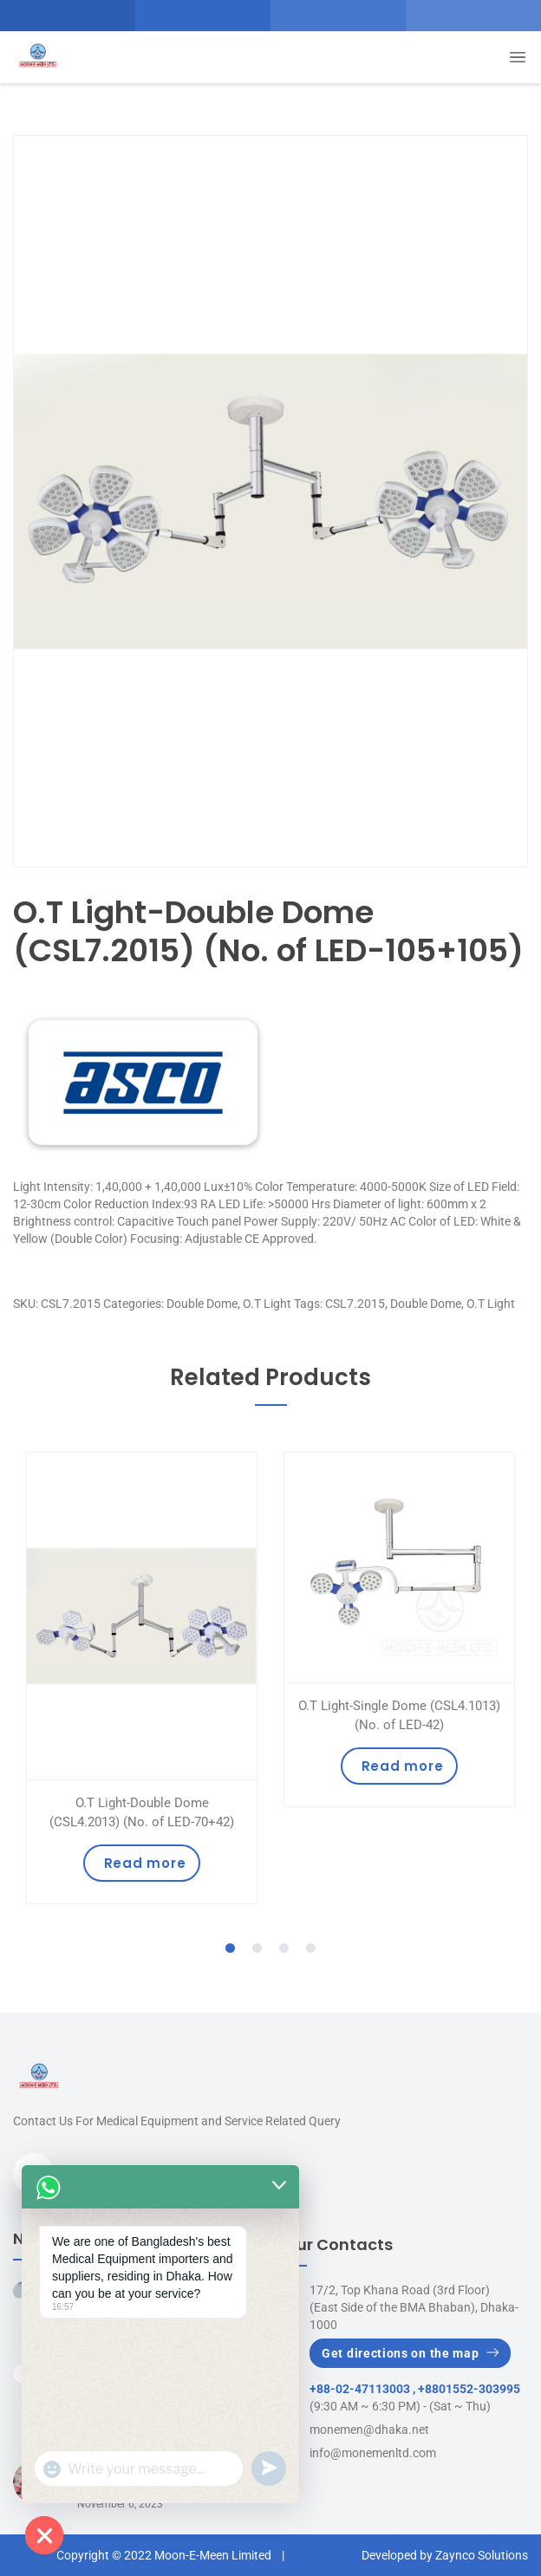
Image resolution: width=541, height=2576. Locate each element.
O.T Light (267, 1304)
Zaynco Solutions (481, 2555)
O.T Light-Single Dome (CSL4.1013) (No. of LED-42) (399, 1715)
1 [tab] (230, 1949)
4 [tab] (311, 1949)
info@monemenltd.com (373, 2453)
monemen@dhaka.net (369, 2429)
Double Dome (202, 1304)
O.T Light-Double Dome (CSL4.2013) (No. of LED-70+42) (141, 1812)
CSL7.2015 (355, 1304)
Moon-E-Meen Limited (212, 2555)
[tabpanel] (141, 1678)
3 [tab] (284, 1949)
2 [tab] (257, 1949)
